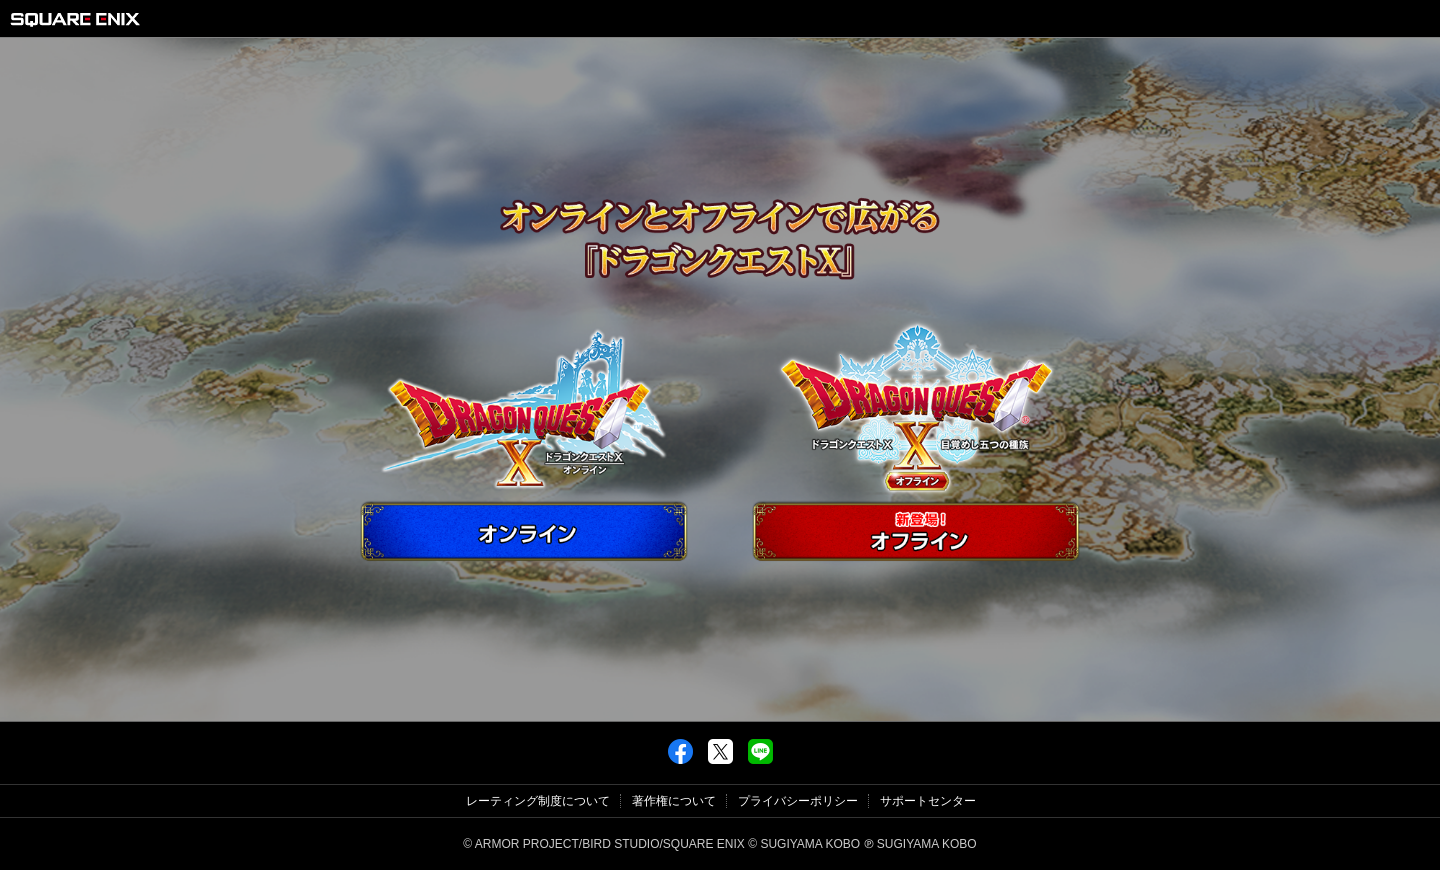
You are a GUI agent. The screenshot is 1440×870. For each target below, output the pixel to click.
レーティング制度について (538, 801)
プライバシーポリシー (798, 801)
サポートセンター (928, 801)
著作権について (674, 801)
